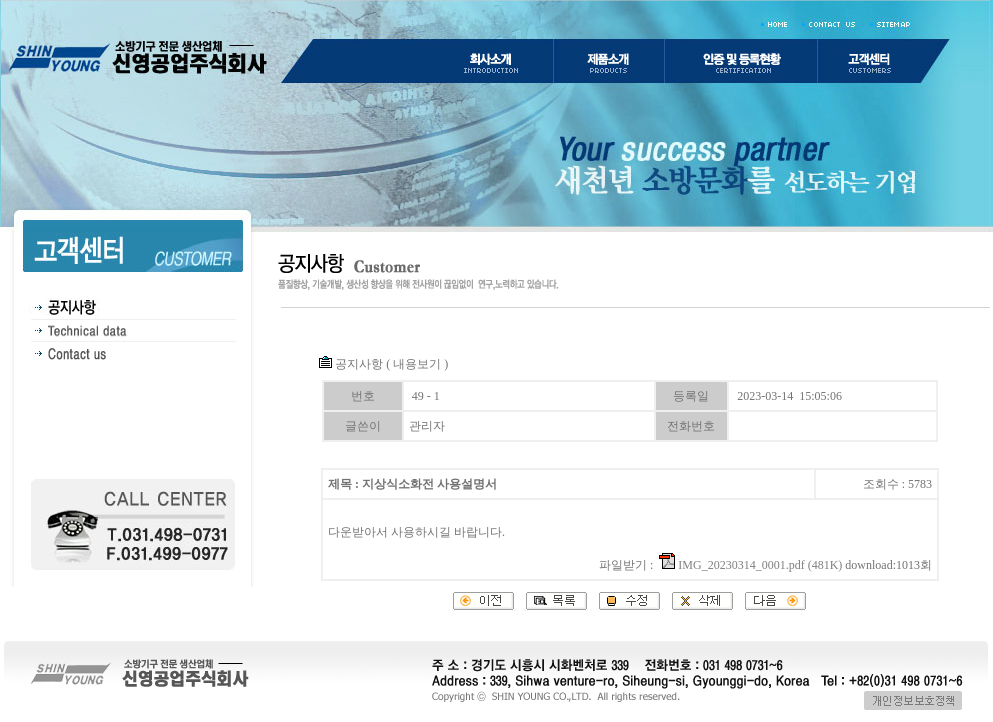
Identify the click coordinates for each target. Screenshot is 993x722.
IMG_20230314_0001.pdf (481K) (750, 565)
